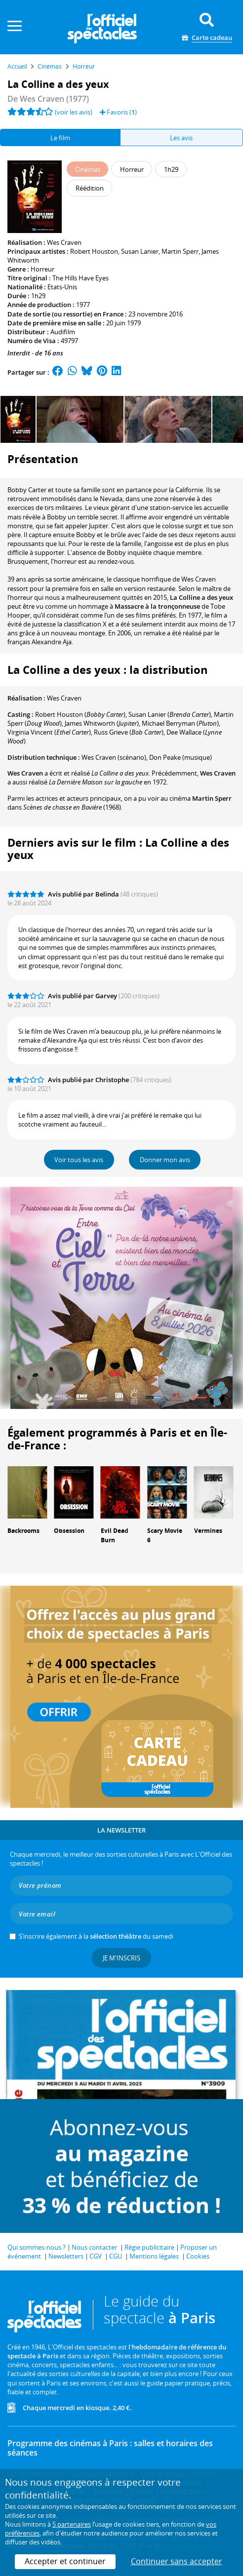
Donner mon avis (165, 1159)
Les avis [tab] (181, 137)
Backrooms (23, 1530)
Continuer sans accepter (176, 2561)
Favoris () (118, 112)
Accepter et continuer (65, 2561)
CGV (95, 2256)
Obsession (69, 1530)
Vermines (208, 1530)
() (180, 723)
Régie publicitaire (149, 2247)
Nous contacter (94, 2247)
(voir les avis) (73, 112)
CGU (115, 2256)
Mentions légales (154, 2256)
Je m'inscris (121, 1957)
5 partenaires (71, 2524)
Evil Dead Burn (114, 1535)
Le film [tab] (60, 137)
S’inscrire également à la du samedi (96, 1936)
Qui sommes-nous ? (36, 2247)
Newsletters (65, 2256)
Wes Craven (64, 242)
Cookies (197, 2256)
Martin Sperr (180, 251)
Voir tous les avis (78, 1159)
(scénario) (113, 757)
